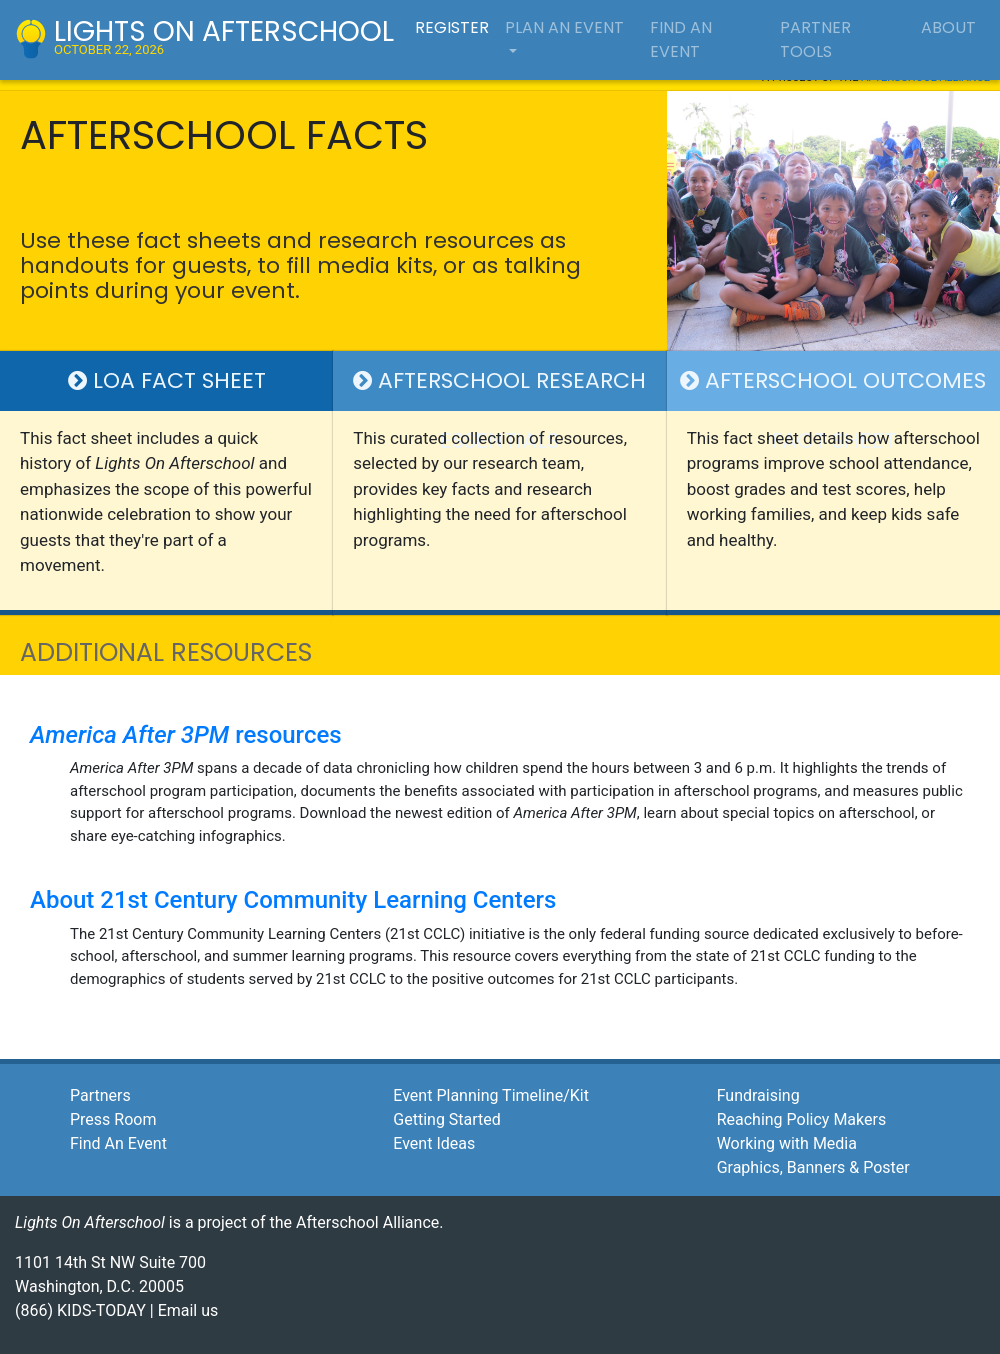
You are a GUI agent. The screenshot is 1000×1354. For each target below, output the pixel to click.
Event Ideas (434, 1143)
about (948, 27)
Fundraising (758, 1095)
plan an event (564, 27)
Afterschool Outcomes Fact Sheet (833, 388)
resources (186, 735)
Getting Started (447, 1119)
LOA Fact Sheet (167, 380)
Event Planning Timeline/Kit (491, 1095)
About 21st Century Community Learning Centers (293, 900)
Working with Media (787, 1143)
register (452, 27)
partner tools (815, 39)
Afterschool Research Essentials (499, 388)
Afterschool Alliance (367, 1222)
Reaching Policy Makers (802, 1119)
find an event (681, 39)
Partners (100, 1095)
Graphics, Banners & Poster (813, 1167)
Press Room (113, 1119)
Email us (188, 1310)
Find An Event (118, 1143)
